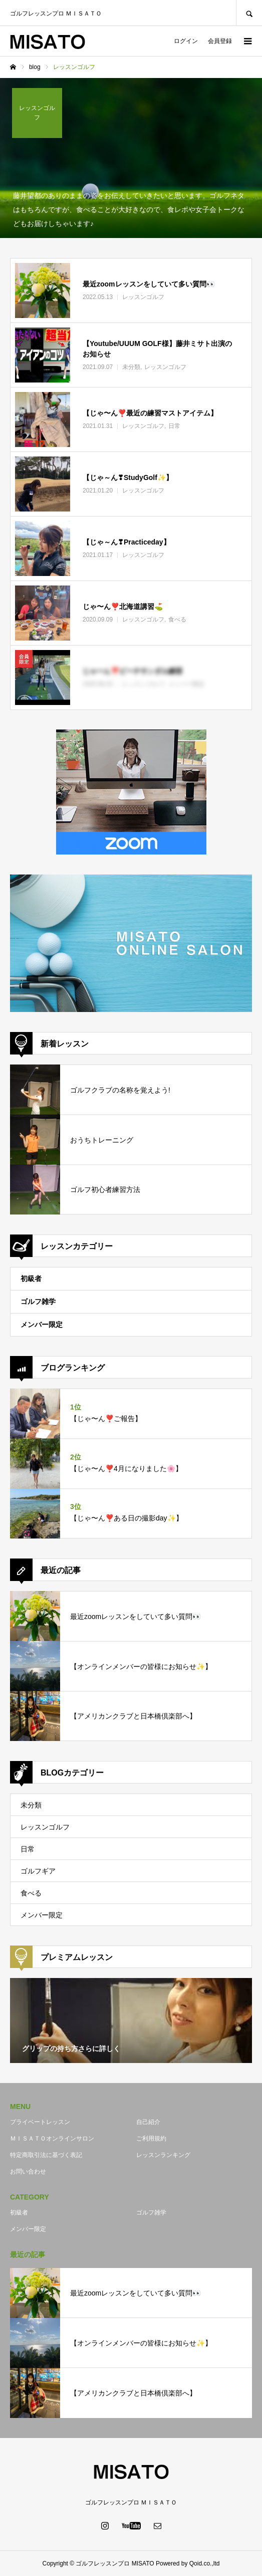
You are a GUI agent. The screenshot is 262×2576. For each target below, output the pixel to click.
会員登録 (220, 41)
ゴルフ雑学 (38, 1302)
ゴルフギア (38, 1871)
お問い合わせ (28, 2171)
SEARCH (249, 13)
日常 (28, 1849)
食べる (31, 1893)
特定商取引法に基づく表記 (46, 2155)
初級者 (31, 1278)
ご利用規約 (151, 2138)
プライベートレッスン (40, 2122)
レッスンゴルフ (45, 1827)
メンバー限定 (42, 1324)
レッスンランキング (163, 2155)
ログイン (186, 41)
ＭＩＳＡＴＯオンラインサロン (52, 2138)
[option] (131, 2020)
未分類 (31, 1805)
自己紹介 (148, 2122)
